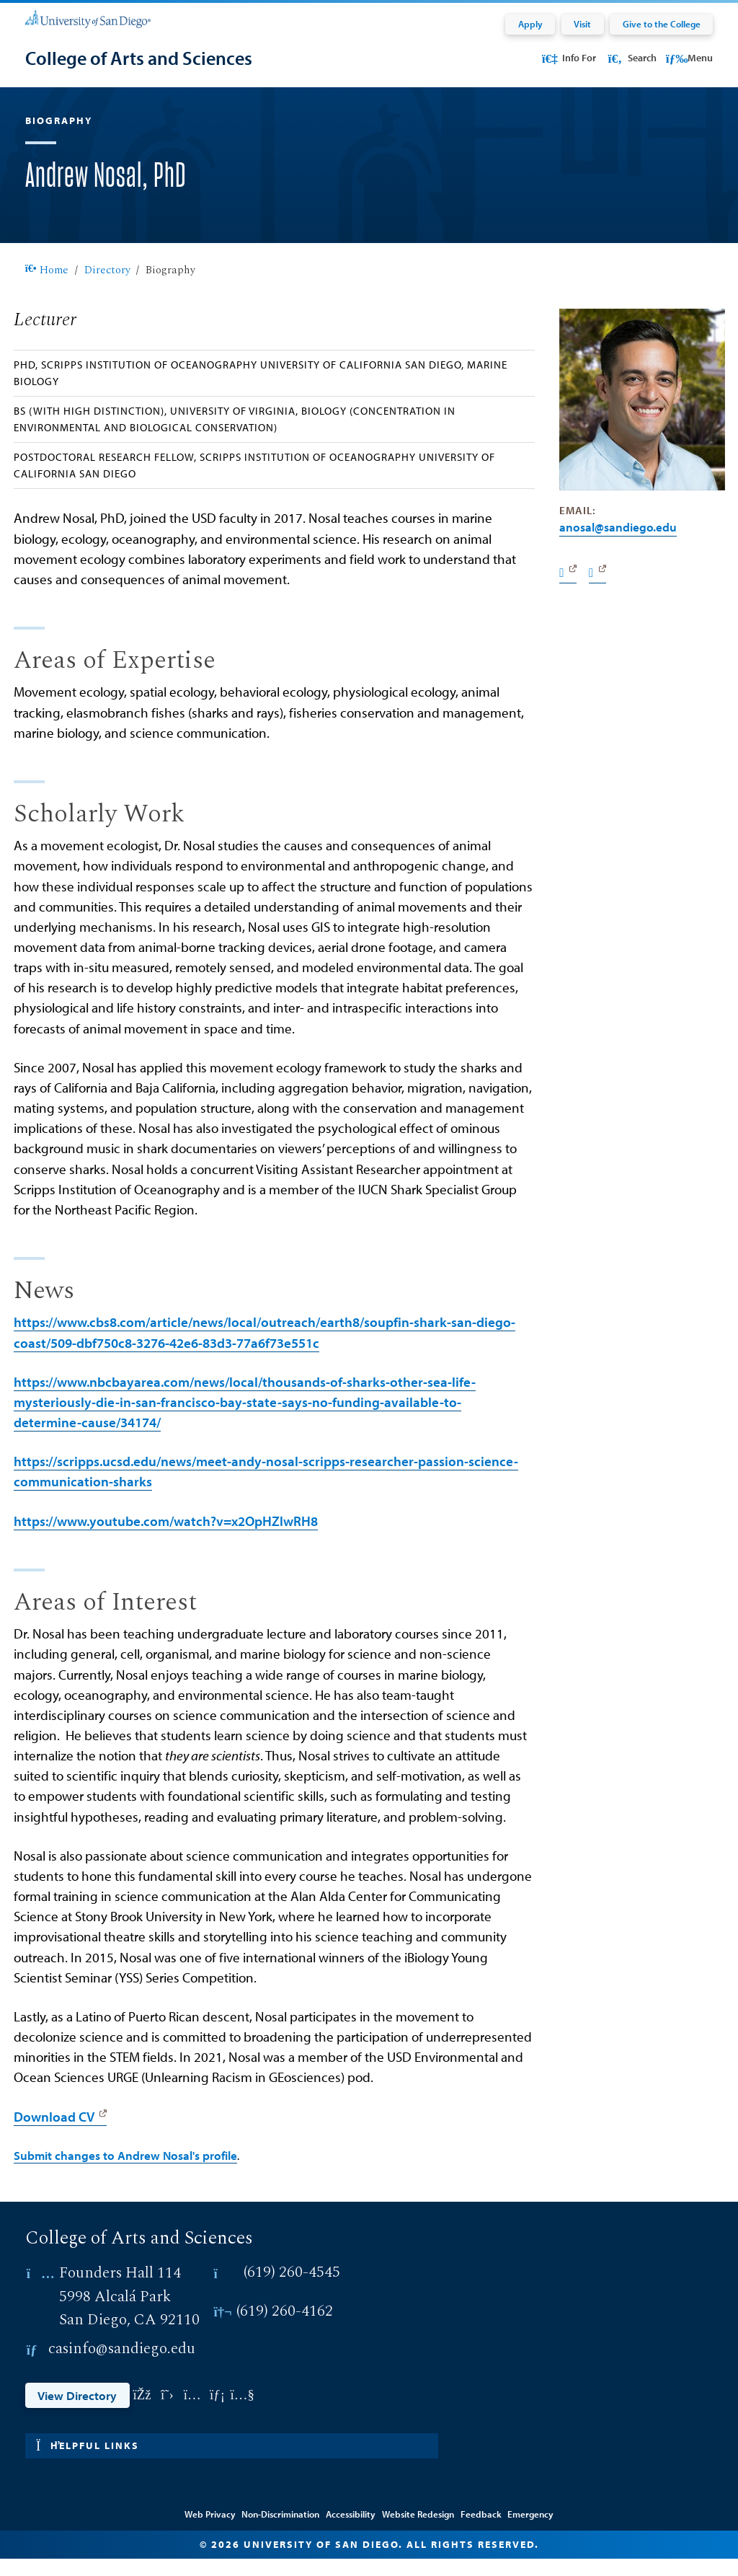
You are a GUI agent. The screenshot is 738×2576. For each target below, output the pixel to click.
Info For (568, 57)
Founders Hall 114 (120, 2290)
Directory (107, 287)
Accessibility (350, 2531)
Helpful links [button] (87, 2463)
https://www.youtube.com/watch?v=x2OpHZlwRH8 (166, 1538)
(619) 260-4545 (292, 2290)
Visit (582, 24)
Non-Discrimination (280, 2531)
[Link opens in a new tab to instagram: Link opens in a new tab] (192, 2412)
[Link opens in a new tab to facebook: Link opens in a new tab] (142, 2412)
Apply (530, 24)
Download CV (54, 2134)
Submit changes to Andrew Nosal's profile (125, 2172)
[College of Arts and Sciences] (138, 58)
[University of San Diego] (88, 18)
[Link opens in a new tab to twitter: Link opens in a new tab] (166, 2412)
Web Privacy (210, 2531)
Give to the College (662, 24)
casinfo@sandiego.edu (121, 2366)
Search (630, 57)
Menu (689, 57)
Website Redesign (418, 2531)
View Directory (77, 2412)
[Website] (568, 590)
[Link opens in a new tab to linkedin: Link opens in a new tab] (217, 2412)
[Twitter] (597, 590)
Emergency (530, 2531)
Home (46, 287)
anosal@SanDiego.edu (618, 544)
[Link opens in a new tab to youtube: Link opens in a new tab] (242, 2412)
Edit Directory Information (369, 2510)
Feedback (481, 2531)
